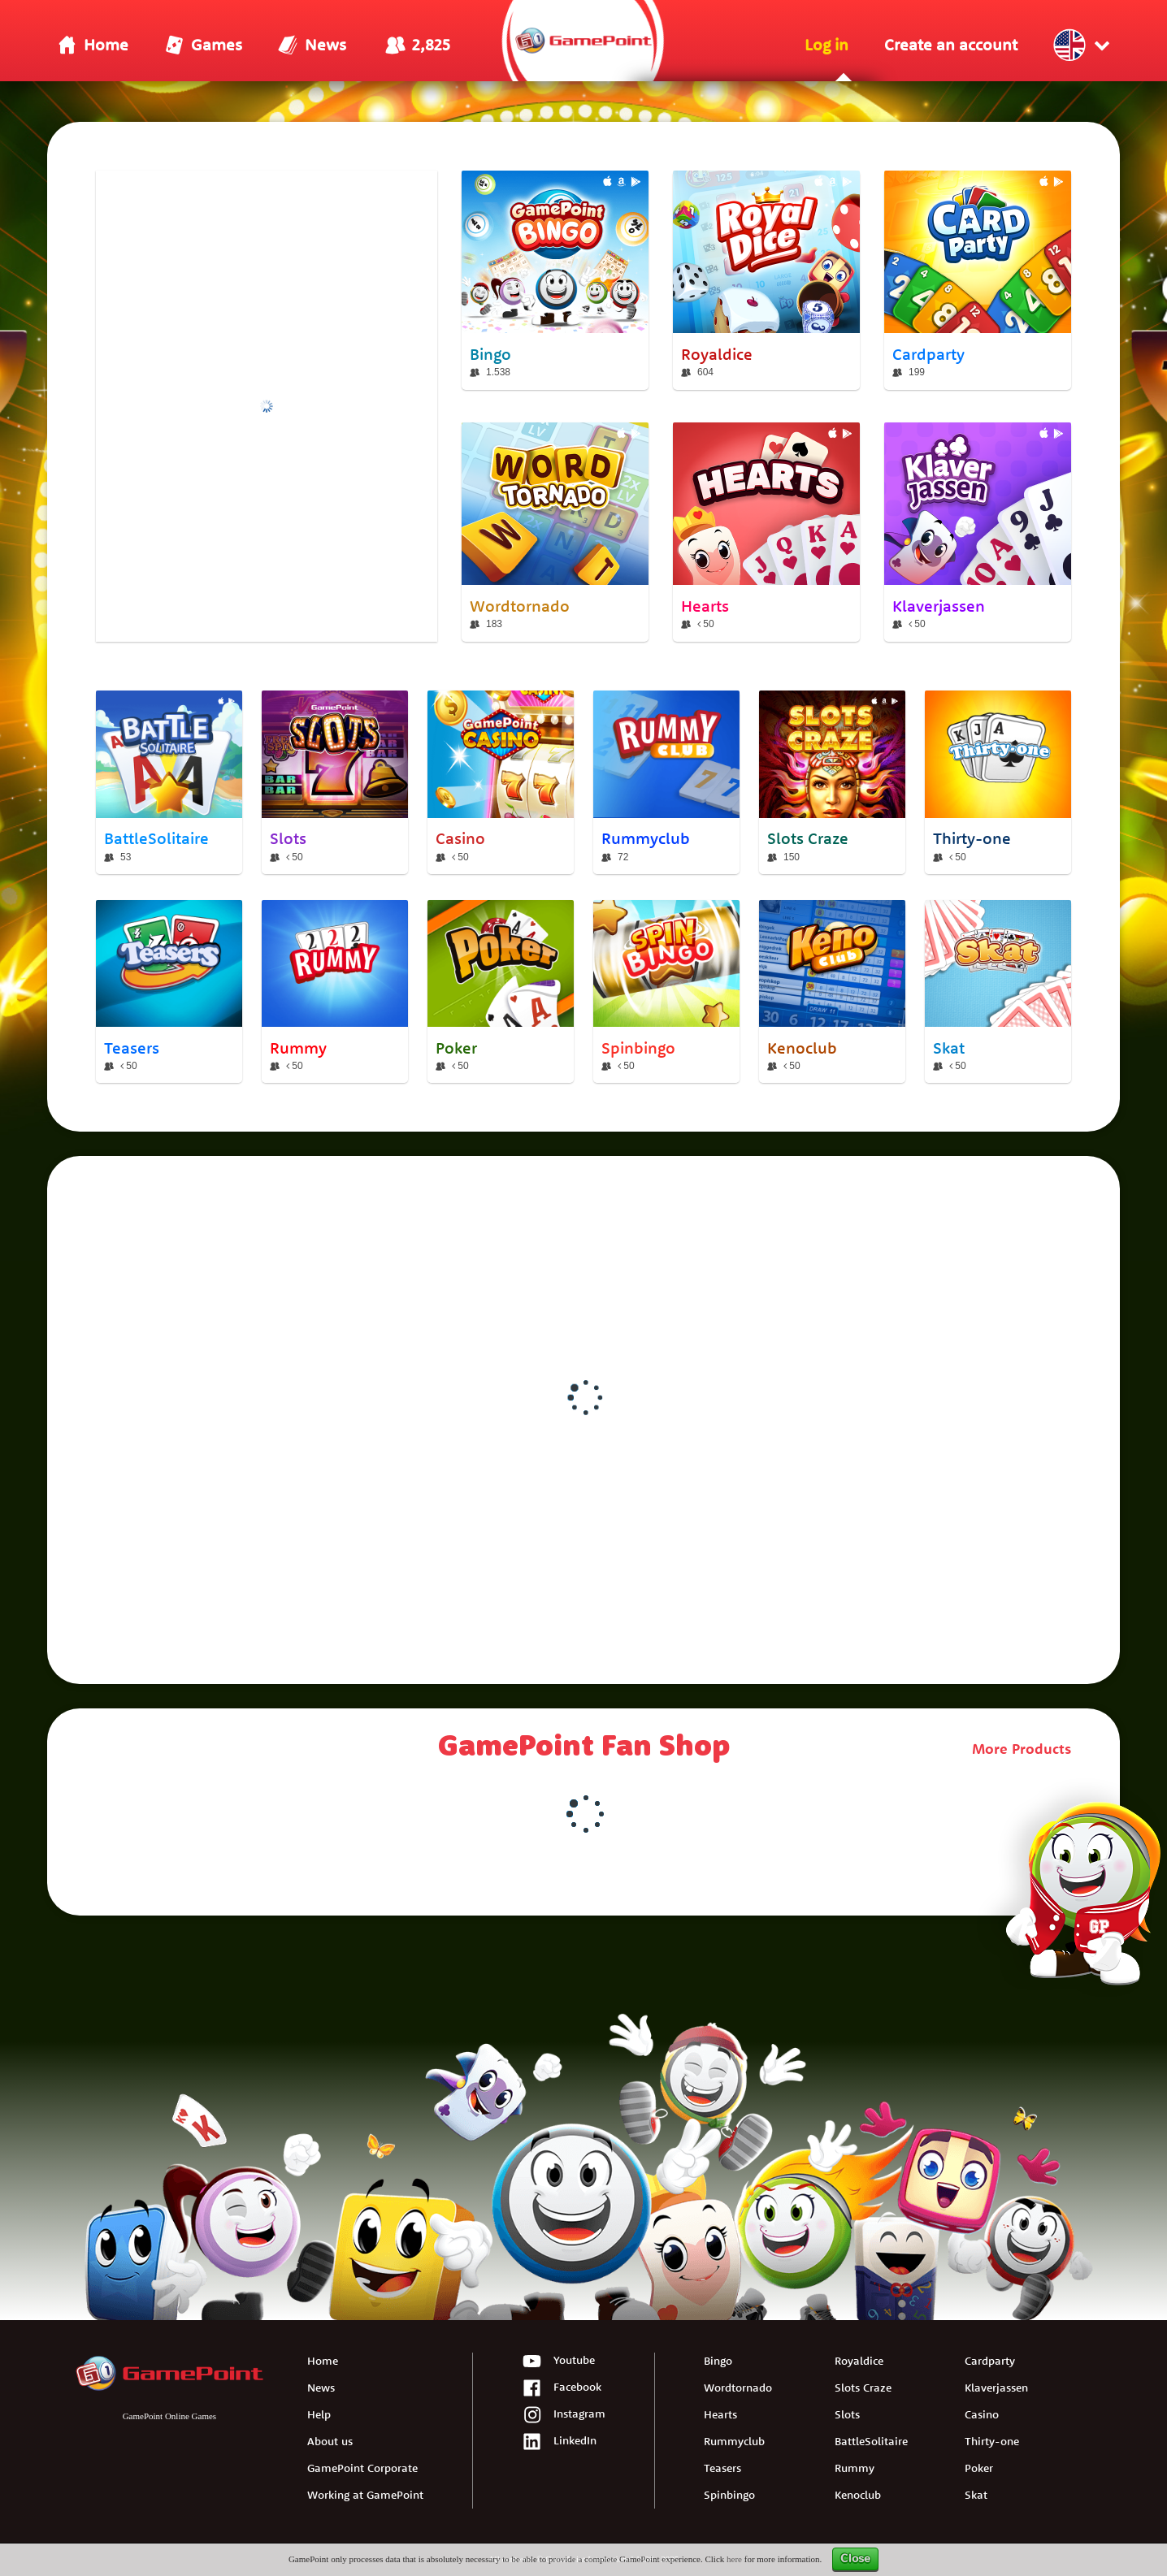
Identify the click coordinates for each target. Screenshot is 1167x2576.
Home (322, 2360)
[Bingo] (555, 280)
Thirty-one (992, 2441)
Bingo (718, 2360)
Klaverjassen (996, 2387)
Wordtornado (738, 2387)
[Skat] (998, 992)
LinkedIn (559, 2442)
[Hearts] (766, 531)
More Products (1021, 1748)
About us (330, 2441)
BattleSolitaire (871, 2441)
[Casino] (500, 782)
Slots (847, 2414)
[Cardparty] (977, 280)
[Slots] (335, 782)
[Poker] (500, 992)
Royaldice (859, 2360)
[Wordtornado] (555, 531)
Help (319, 2414)
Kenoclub (858, 2494)
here (734, 2559)
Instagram (563, 2415)
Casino (982, 2414)
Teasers (722, 2468)
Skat (976, 2494)
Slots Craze (863, 2387)
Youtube (558, 2362)
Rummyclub (734, 2441)
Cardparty (990, 2360)
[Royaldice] (766, 280)
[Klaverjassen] (977, 531)
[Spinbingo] (666, 992)
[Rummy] (335, 992)
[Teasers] (169, 992)
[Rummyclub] (666, 782)
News (321, 2387)
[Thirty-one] (998, 782)
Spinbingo (729, 2494)
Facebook (561, 2388)
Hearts (720, 2414)
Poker (979, 2468)
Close (855, 2558)
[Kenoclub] (832, 992)
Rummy (854, 2468)
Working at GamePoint (365, 2494)
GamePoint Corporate (362, 2468)
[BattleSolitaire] (169, 782)
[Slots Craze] (832, 782)
